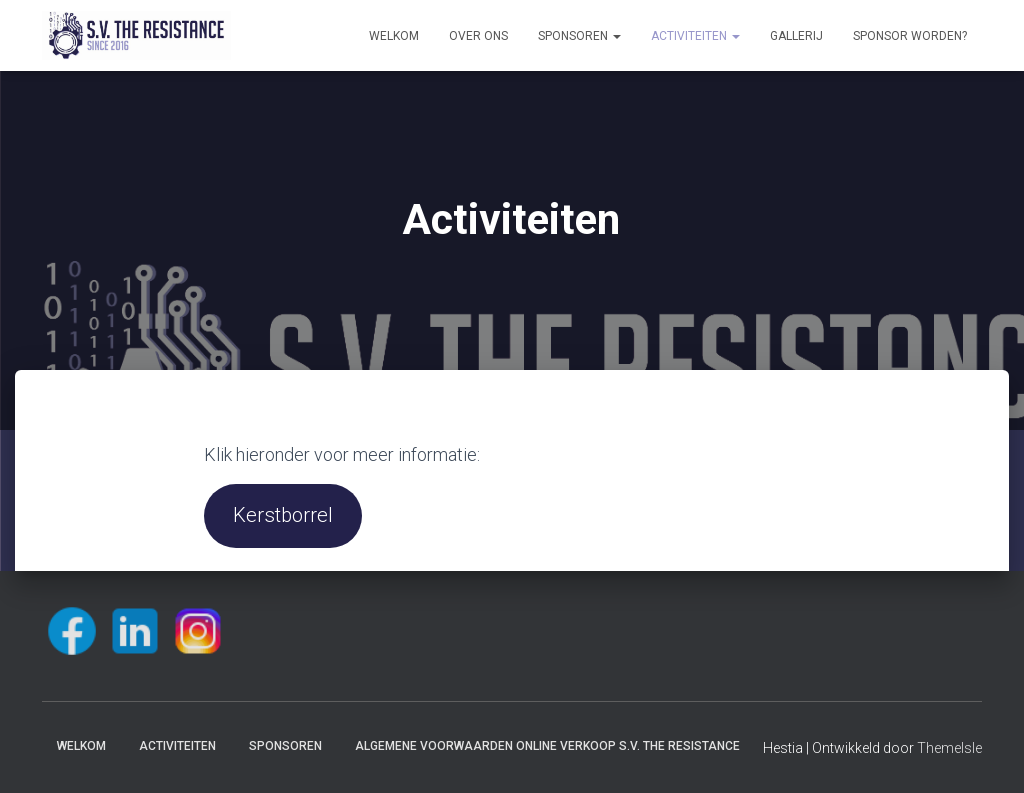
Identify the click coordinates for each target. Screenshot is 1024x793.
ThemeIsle (949, 748)
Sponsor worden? (910, 36)
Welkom (394, 36)
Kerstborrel (283, 515)
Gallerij (796, 36)
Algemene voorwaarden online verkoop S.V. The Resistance (547, 746)
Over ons (478, 36)
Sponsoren (579, 36)
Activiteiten (695, 36)
